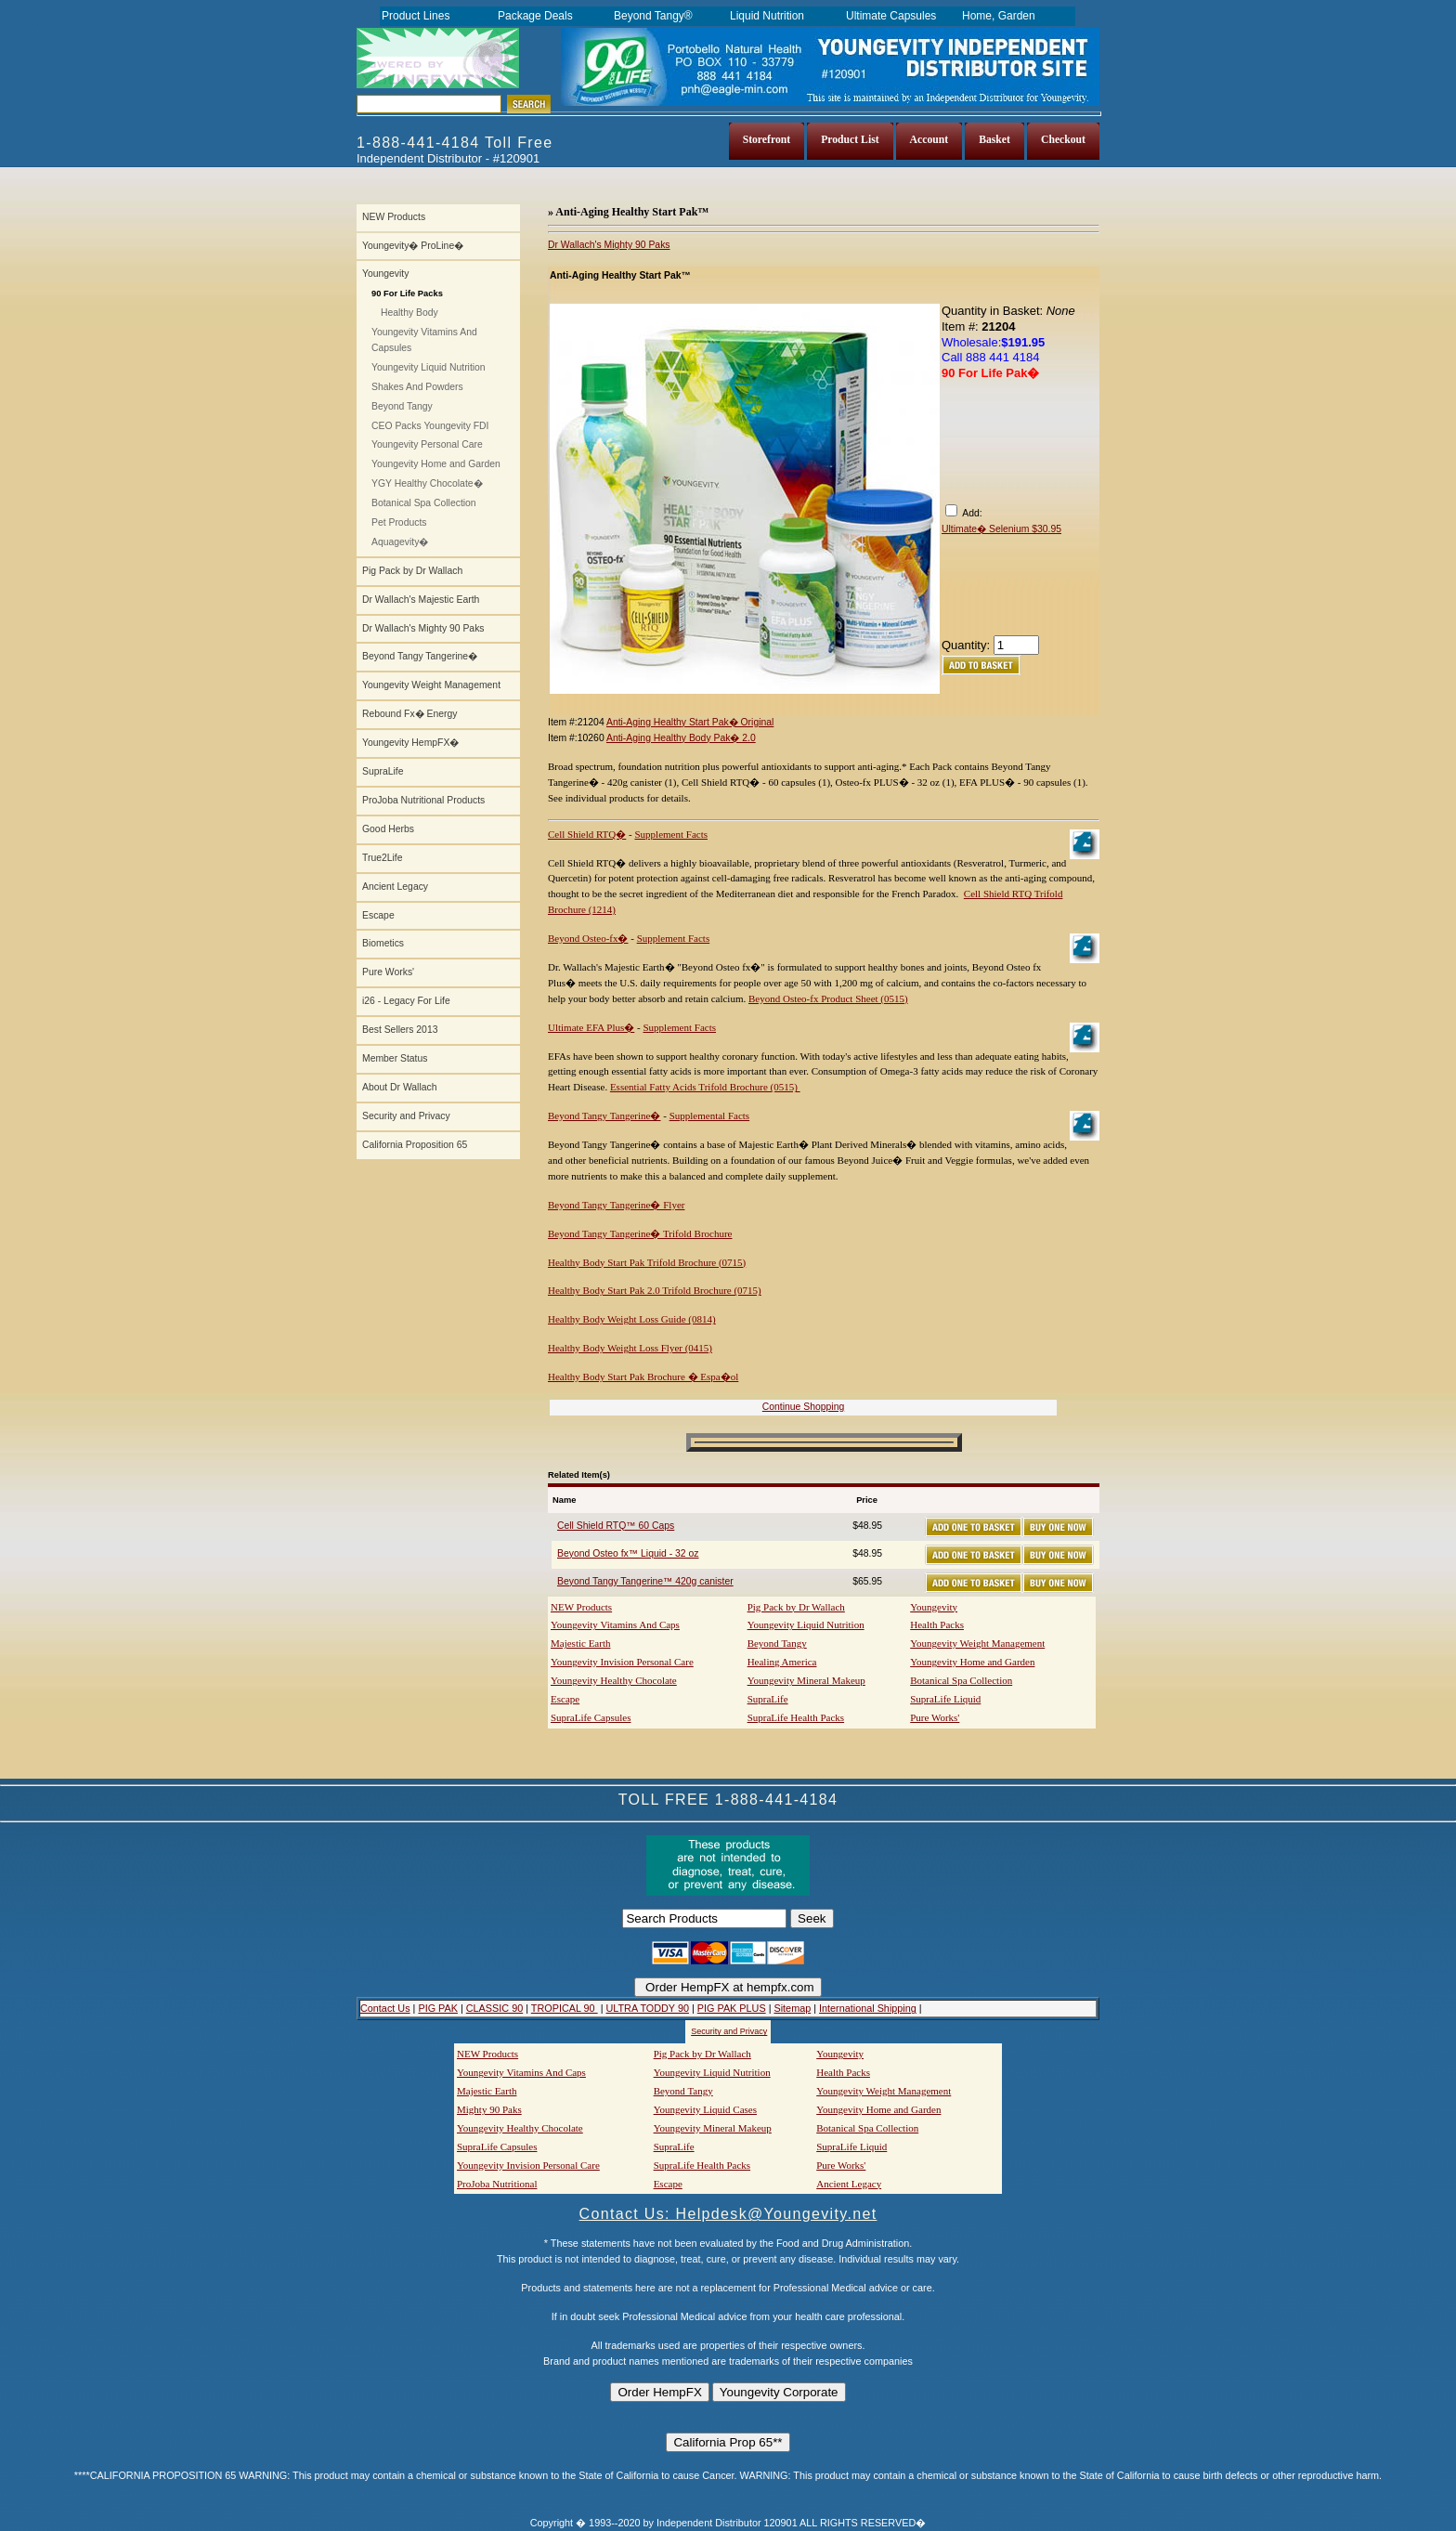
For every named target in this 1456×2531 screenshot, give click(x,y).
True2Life (382, 858)
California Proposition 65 (414, 1145)
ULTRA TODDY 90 (646, 2008)
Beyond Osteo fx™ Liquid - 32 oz (627, 1553)
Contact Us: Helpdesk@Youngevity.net (728, 2214)
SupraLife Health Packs (796, 1717)
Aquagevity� (399, 542)
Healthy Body (409, 312)
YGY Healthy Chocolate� (427, 483)
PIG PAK (438, 2008)
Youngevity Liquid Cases (705, 2109)
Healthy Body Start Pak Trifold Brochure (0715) (647, 1262)
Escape (378, 915)
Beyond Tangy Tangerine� (419, 656)
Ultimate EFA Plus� (591, 1027)
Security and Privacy (406, 1116)
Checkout (1063, 140)
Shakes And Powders (417, 387)
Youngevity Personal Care (427, 444)
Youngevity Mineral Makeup (806, 1680)
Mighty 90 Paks (489, 2109)
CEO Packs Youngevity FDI (429, 426)
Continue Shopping (803, 1407)
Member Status (394, 1058)
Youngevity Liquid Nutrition (428, 367)
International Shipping (867, 2008)
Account (929, 140)
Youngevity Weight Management (431, 685)
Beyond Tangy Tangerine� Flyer (616, 1204)
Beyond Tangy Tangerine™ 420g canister (645, 1581)
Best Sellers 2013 (399, 1029)
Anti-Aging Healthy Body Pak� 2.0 (681, 738)
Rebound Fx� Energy (409, 714)
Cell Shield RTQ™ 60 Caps (615, 1525)
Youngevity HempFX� (410, 742)
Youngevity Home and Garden (435, 464)
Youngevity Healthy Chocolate (614, 1680)
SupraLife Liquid (945, 1698)
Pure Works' (388, 972)
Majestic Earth (580, 1643)
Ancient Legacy (395, 886)
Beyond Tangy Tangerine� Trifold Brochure (640, 1233)
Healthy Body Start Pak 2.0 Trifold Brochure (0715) (654, 1290)
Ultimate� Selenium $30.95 (1001, 529)
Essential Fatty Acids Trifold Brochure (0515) (705, 1086)
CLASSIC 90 (494, 2008)
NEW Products (393, 217)
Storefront (767, 140)
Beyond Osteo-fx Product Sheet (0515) (828, 998)
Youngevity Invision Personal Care (622, 1661)
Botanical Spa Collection (423, 503)
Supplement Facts (671, 834)
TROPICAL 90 (564, 2008)
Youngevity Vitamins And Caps (615, 1624)
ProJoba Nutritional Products (423, 800)
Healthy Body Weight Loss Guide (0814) (632, 1318)
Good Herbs (388, 829)
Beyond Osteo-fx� (588, 938)
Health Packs (937, 1624)
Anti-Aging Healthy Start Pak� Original (690, 722)
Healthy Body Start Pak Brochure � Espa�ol (643, 1376)
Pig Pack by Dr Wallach (412, 571)
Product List (849, 140)
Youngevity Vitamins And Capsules (424, 340)
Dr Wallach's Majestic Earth (420, 599)
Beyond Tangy (402, 406)
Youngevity (385, 273)
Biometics (383, 943)
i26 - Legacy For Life (406, 1001)
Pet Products (399, 522)
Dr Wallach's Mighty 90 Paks (423, 628)
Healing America (782, 1661)
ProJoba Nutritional (497, 2183)
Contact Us (385, 2008)
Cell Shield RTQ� (587, 834)
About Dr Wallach (399, 1087)
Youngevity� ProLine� (412, 246)
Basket (994, 140)
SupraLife (382, 771)
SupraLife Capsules (590, 1717)
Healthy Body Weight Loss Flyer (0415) (630, 1347)
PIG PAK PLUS (731, 2008)
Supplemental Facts (709, 1115)
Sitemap (792, 2008)
